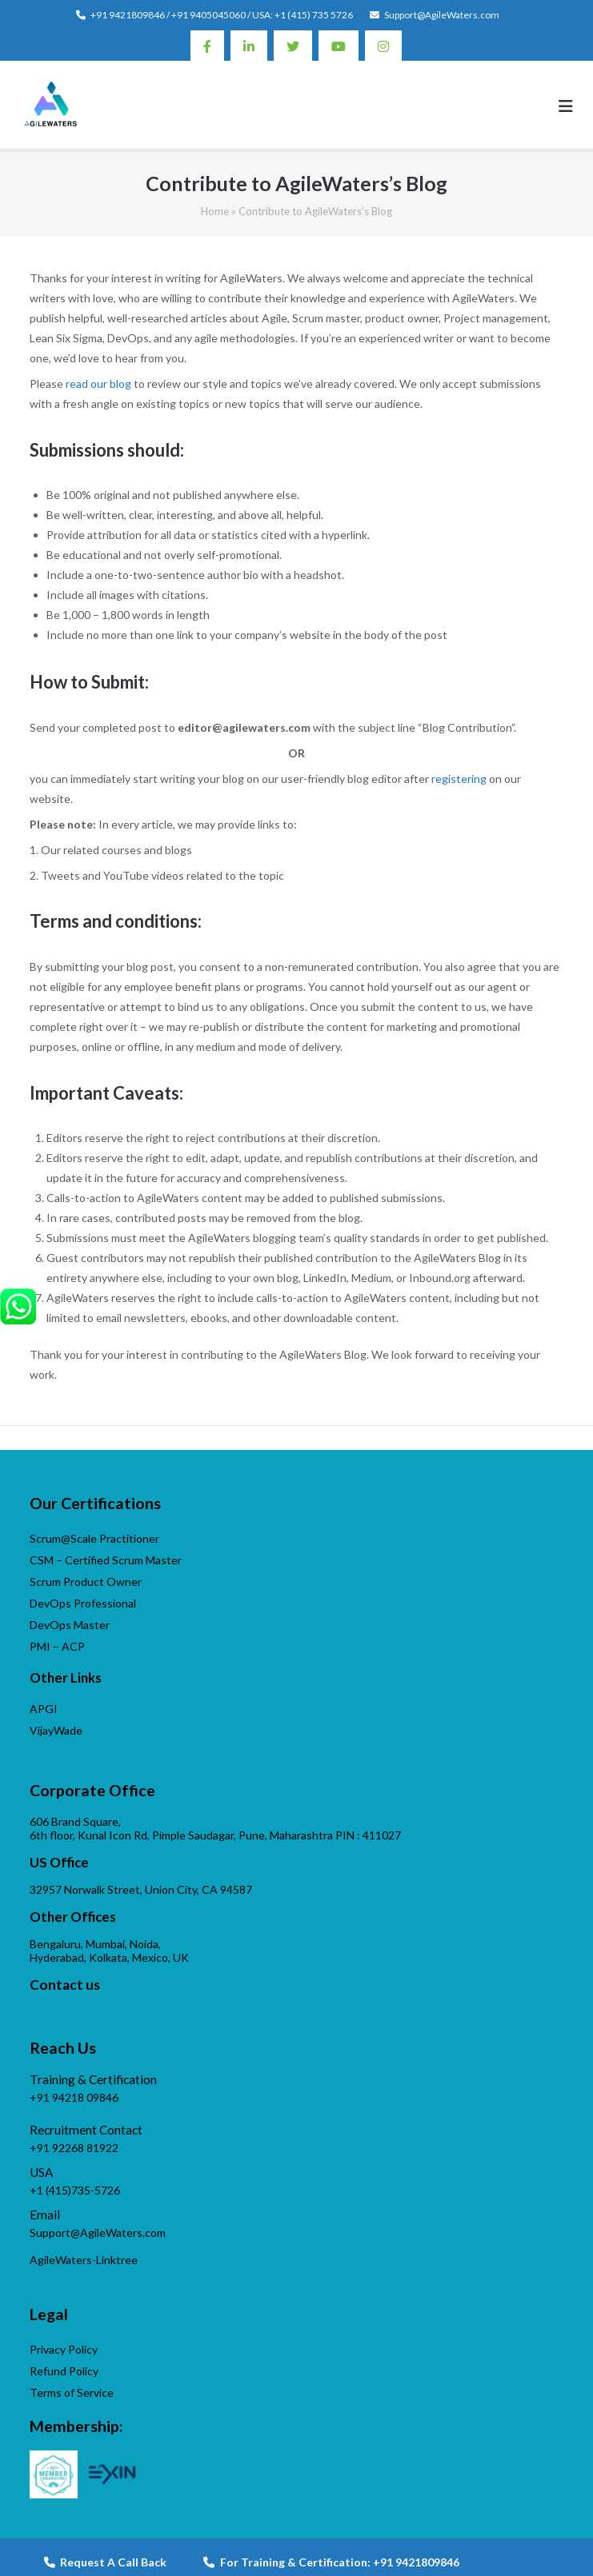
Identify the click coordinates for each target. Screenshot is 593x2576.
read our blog (98, 383)
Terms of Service (72, 2392)
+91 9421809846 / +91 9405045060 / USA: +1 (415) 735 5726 (221, 15)
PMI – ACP (57, 1646)
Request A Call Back (105, 2562)
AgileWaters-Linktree (84, 2259)
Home (215, 211)
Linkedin (248, 45)
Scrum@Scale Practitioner (94, 1538)
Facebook (207, 45)
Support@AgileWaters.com (441, 15)
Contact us (65, 1984)
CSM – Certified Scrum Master (106, 1560)
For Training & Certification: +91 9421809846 (331, 2562)
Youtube (339, 45)
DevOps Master (70, 1624)
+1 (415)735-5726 (75, 2190)
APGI (44, 1708)
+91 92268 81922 (74, 2148)
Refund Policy (64, 2371)
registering (459, 778)
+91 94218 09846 (74, 2097)
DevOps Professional (83, 1603)
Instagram (383, 45)
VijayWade (56, 1730)
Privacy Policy (64, 2349)
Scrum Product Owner (86, 1581)
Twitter (293, 45)
